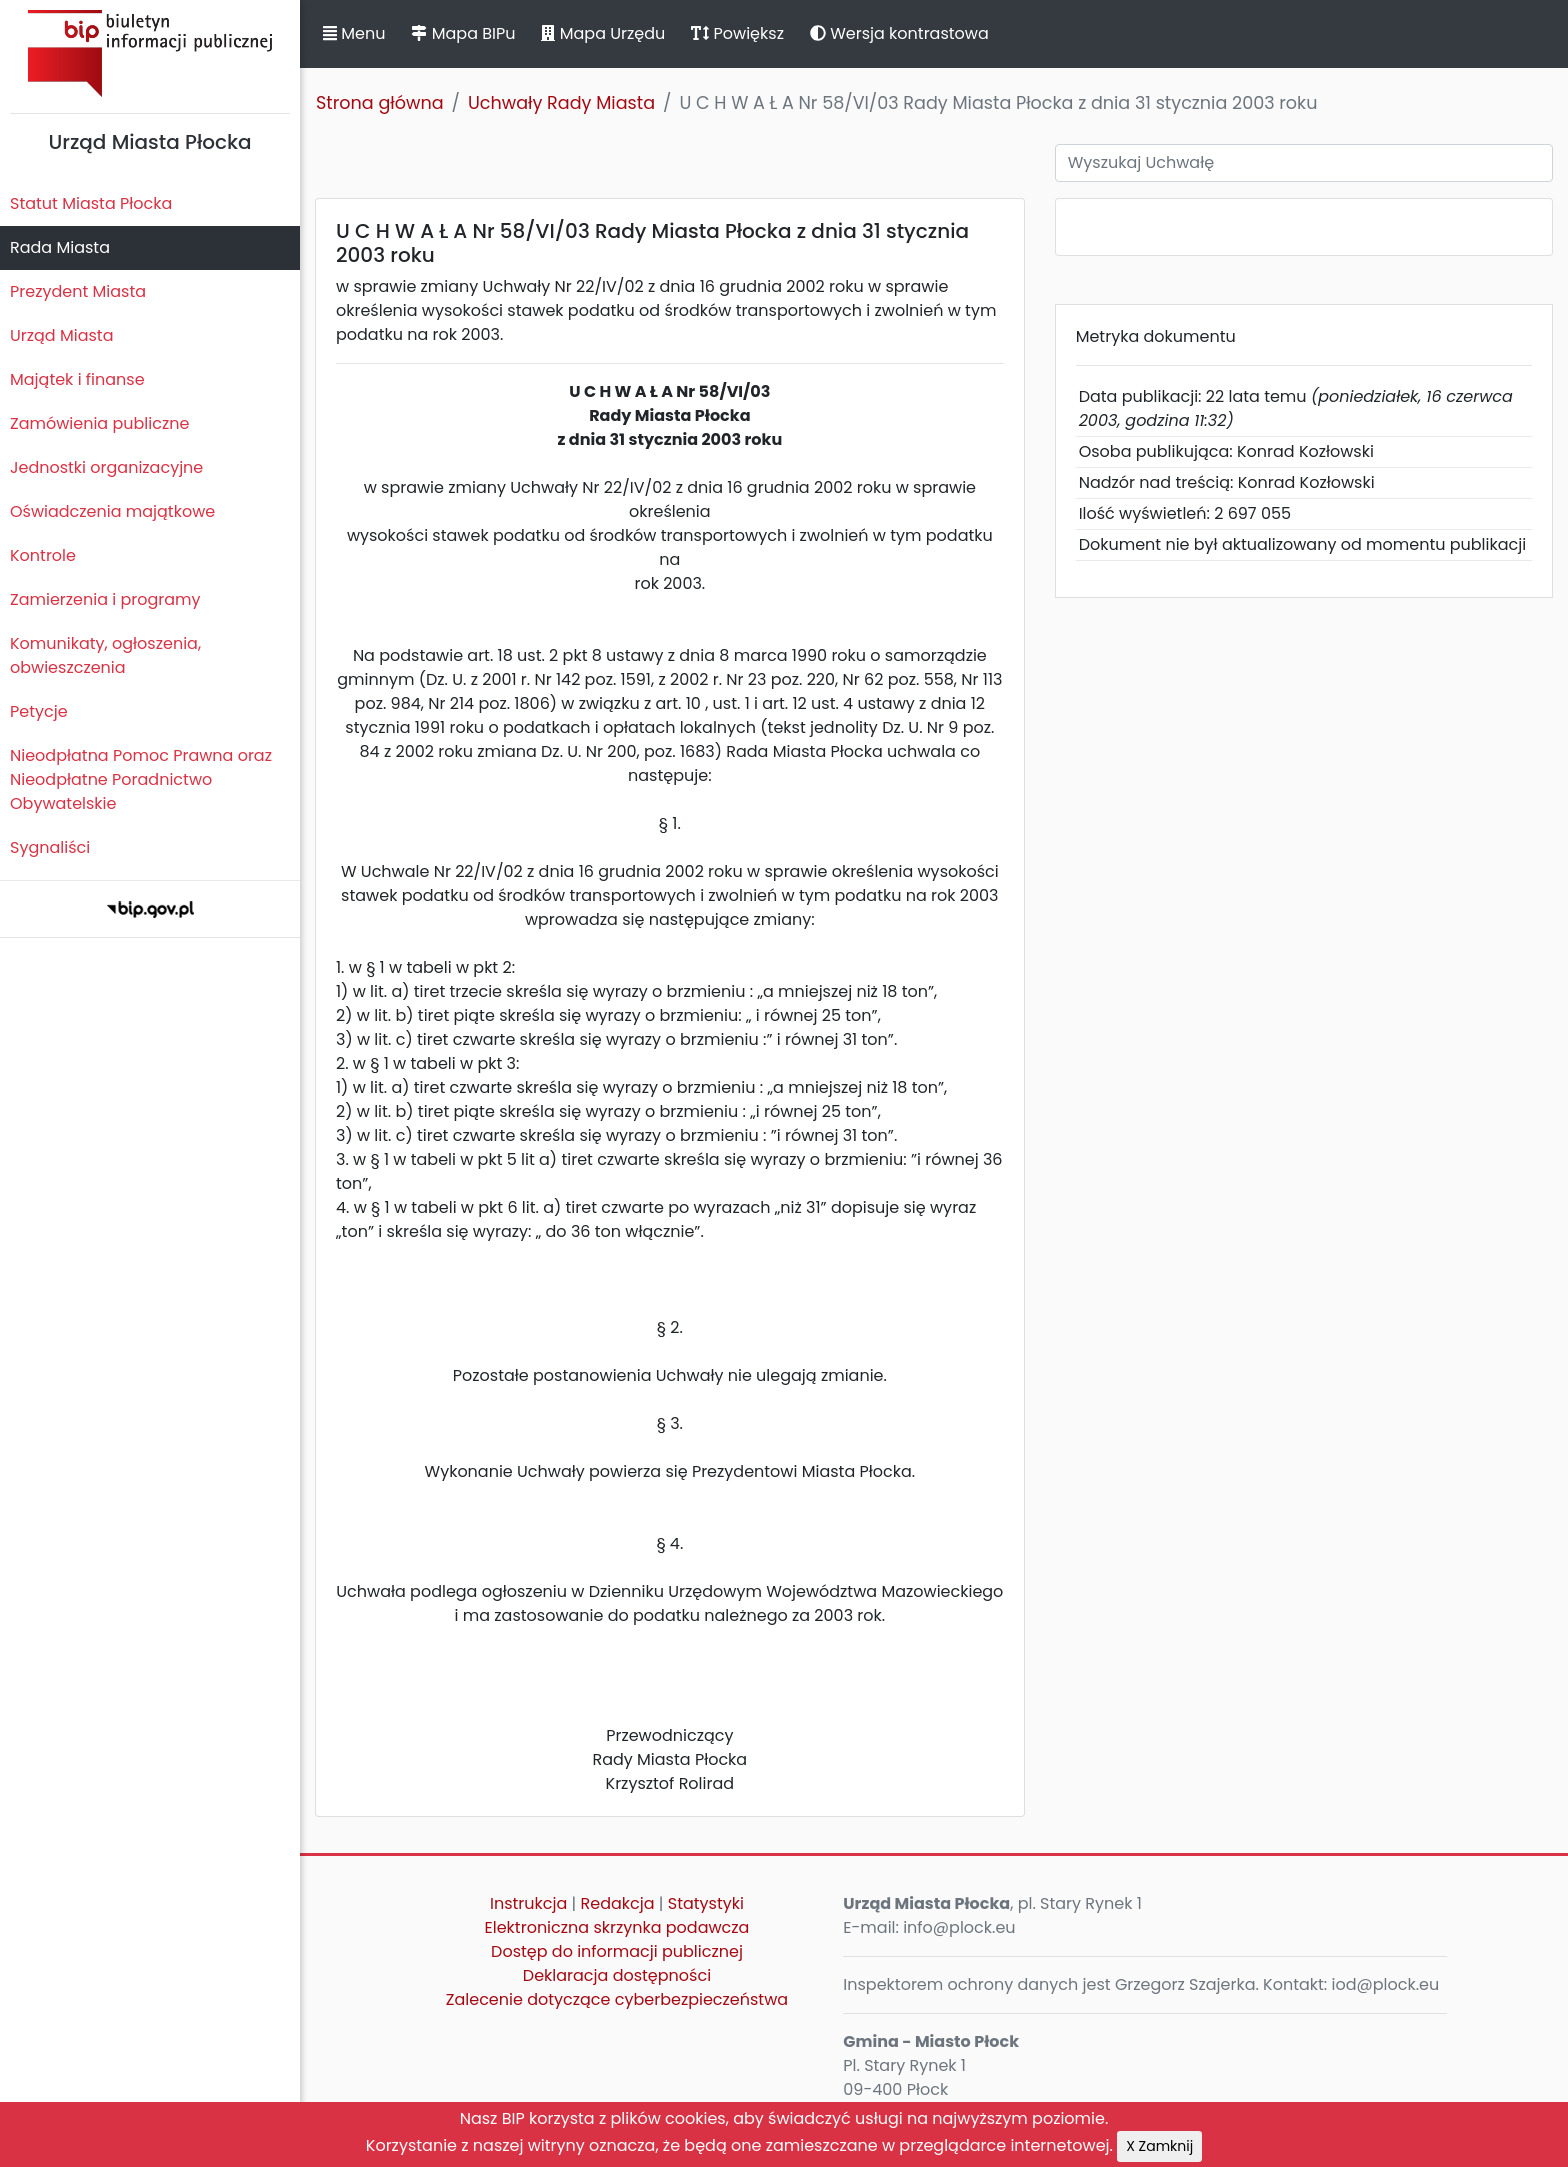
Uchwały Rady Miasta (561, 103)
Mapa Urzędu (603, 33)
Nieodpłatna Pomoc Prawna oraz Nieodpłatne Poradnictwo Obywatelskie (141, 779)
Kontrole (43, 555)
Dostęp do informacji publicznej (617, 1951)
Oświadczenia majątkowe (112, 511)
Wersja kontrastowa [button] (899, 33)
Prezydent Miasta (78, 291)
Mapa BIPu (463, 33)
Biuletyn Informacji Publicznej (150, 53)
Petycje (39, 711)
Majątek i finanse (77, 379)
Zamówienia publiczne (99, 423)
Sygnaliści (50, 847)
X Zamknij (1159, 2146)
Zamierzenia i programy (105, 599)
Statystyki (706, 1903)
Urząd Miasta (61, 335)
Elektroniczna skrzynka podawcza (617, 1927)
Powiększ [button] (737, 33)
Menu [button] (354, 33)
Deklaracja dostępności (617, 1975)
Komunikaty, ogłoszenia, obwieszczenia (105, 655)
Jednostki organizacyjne (106, 467)
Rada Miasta (60, 247)
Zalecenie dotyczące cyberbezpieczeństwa (617, 1999)
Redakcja (618, 1903)
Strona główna (380, 103)
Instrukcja (528, 1903)
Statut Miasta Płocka (91, 203)
